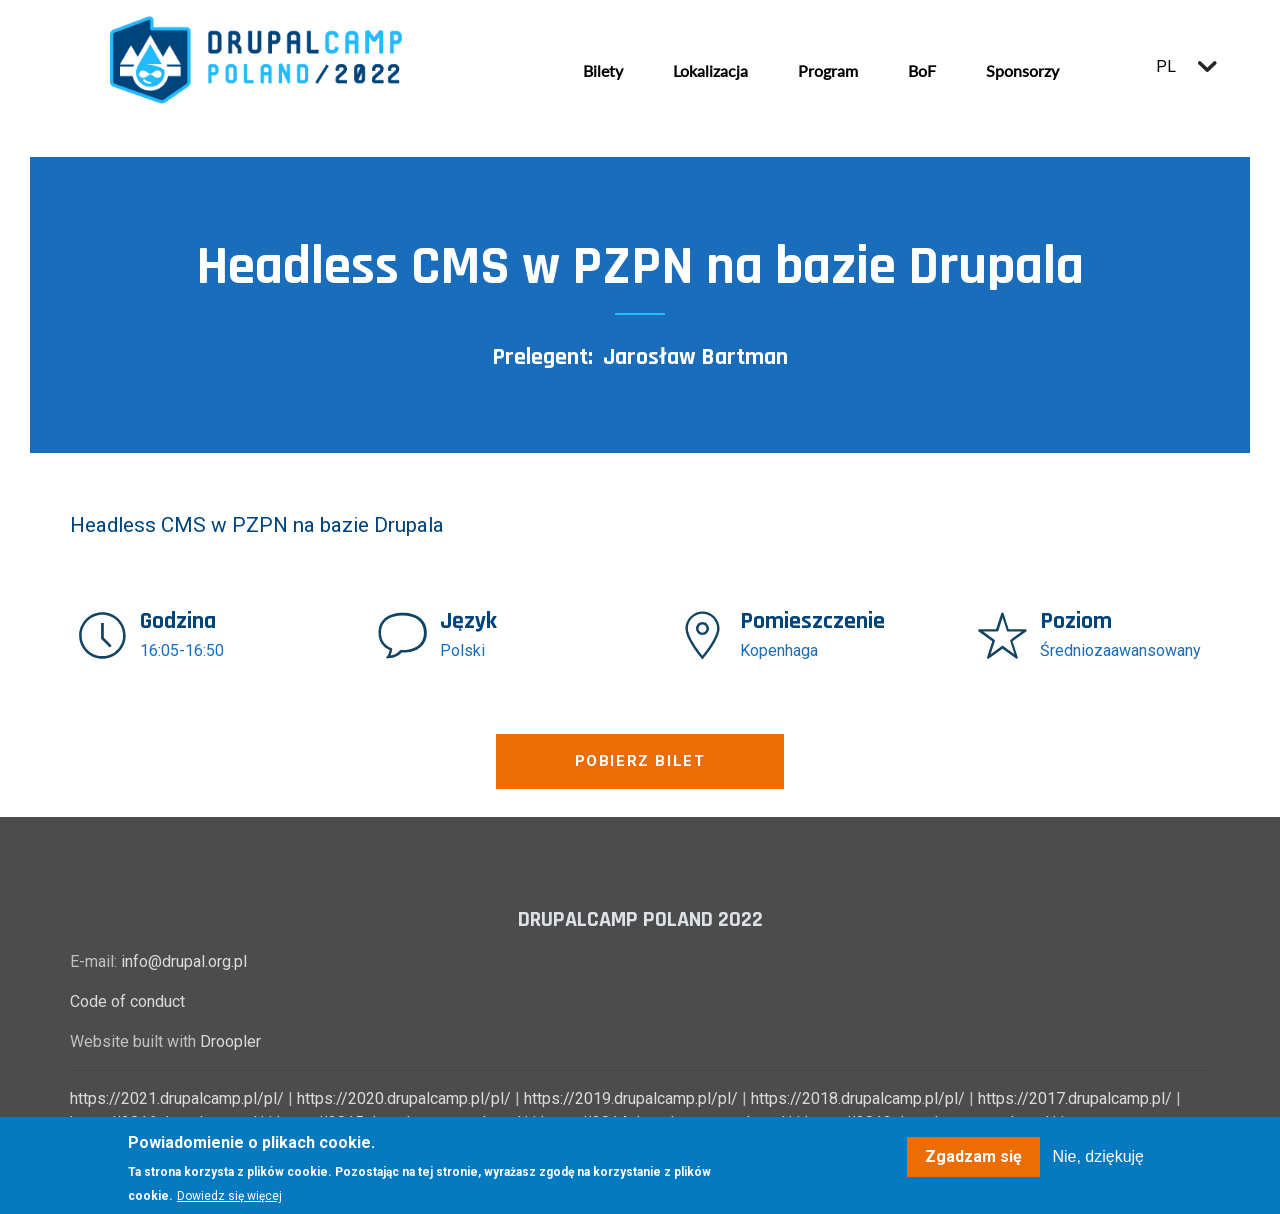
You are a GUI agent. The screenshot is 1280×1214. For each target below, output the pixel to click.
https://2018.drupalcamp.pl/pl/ (858, 1098)
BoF (922, 70)
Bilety (603, 70)
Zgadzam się (973, 1156)
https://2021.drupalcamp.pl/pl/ (177, 1098)
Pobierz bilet (640, 761)
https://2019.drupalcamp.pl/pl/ (631, 1098)
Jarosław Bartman (695, 357)
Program (828, 70)
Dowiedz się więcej (229, 1196)
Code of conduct (127, 1001)
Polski (462, 650)
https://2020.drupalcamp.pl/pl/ (404, 1098)
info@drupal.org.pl (184, 961)
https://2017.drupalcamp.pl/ (1075, 1098)
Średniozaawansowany (1120, 650)
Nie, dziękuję (1098, 1156)
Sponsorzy (1022, 70)
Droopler (230, 1041)
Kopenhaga (779, 650)
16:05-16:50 (182, 650)
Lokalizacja (710, 70)
